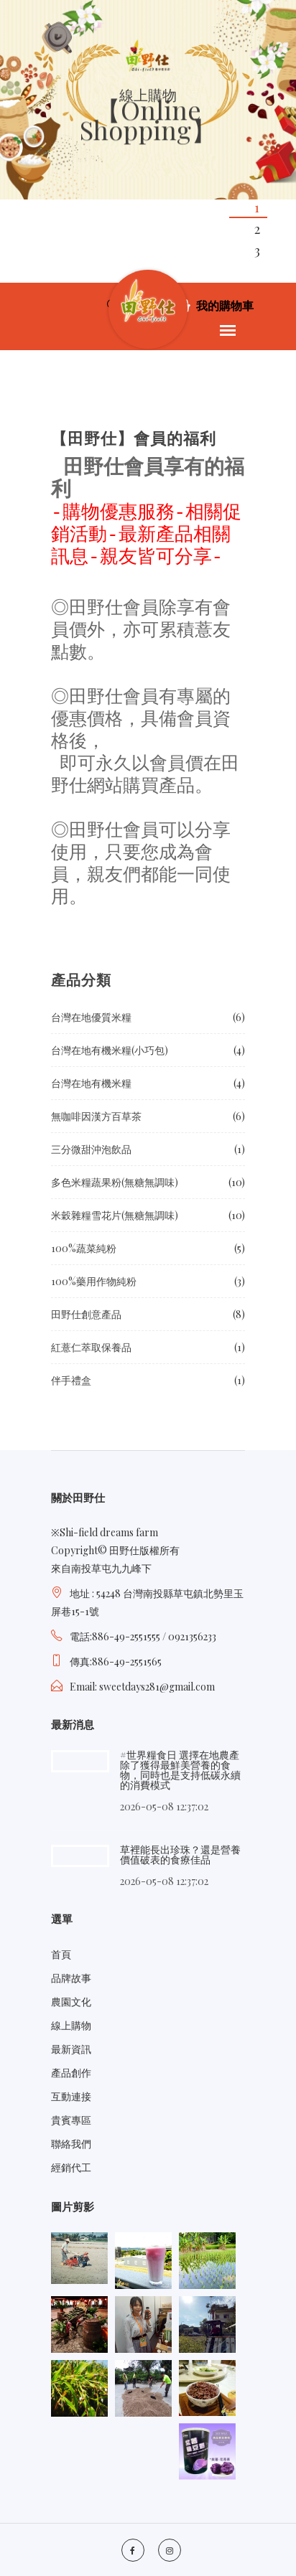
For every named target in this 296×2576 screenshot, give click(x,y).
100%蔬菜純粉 (83, 1248)
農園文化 (71, 2001)
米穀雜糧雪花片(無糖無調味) (114, 1215)
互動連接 (71, 2096)
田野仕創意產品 (86, 1314)
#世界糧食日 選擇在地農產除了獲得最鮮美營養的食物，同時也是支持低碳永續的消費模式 (180, 1770)
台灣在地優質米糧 (91, 1017)
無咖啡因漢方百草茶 (96, 1116)
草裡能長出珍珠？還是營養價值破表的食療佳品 (180, 1854)
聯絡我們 (71, 2143)
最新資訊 (71, 2049)
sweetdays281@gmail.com (157, 1686)
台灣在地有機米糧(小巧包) (109, 1050)
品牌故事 (71, 1978)
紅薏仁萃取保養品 (91, 1347)
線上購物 (71, 2025)
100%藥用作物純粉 (94, 1281)
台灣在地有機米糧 (91, 1083)
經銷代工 (71, 2167)
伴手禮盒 (71, 1380)
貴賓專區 (71, 2120)
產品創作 (71, 2072)
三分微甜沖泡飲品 (91, 1149)
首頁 (61, 1954)
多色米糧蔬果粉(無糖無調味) (114, 1182)
